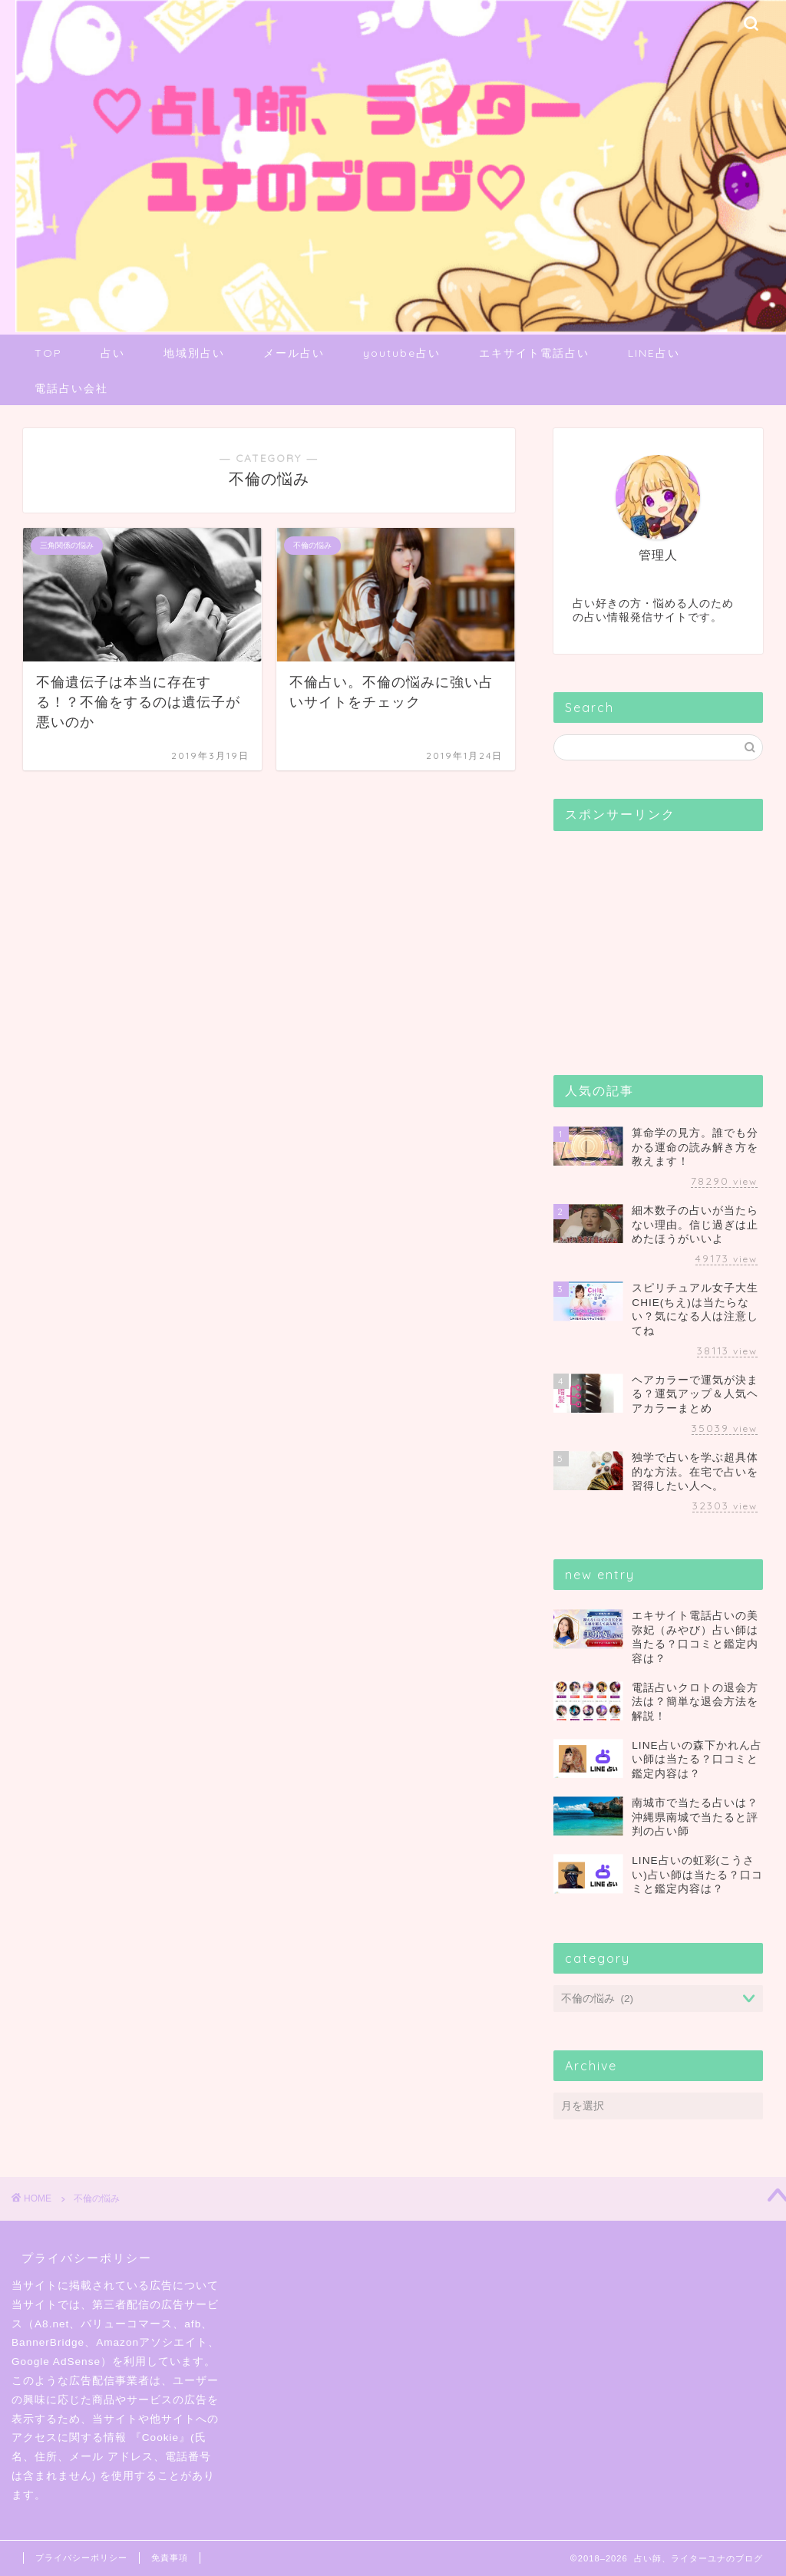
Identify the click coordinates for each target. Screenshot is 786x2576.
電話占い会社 (71, 388)
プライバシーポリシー (81, 2557)
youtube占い (402, 353)
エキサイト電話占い (534, 353)
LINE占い (654, 353)
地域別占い (194, 353)
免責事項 (169, 2557)
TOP (48, 353)
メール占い (294, 353)
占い (113, 353)
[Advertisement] (668, 938)
